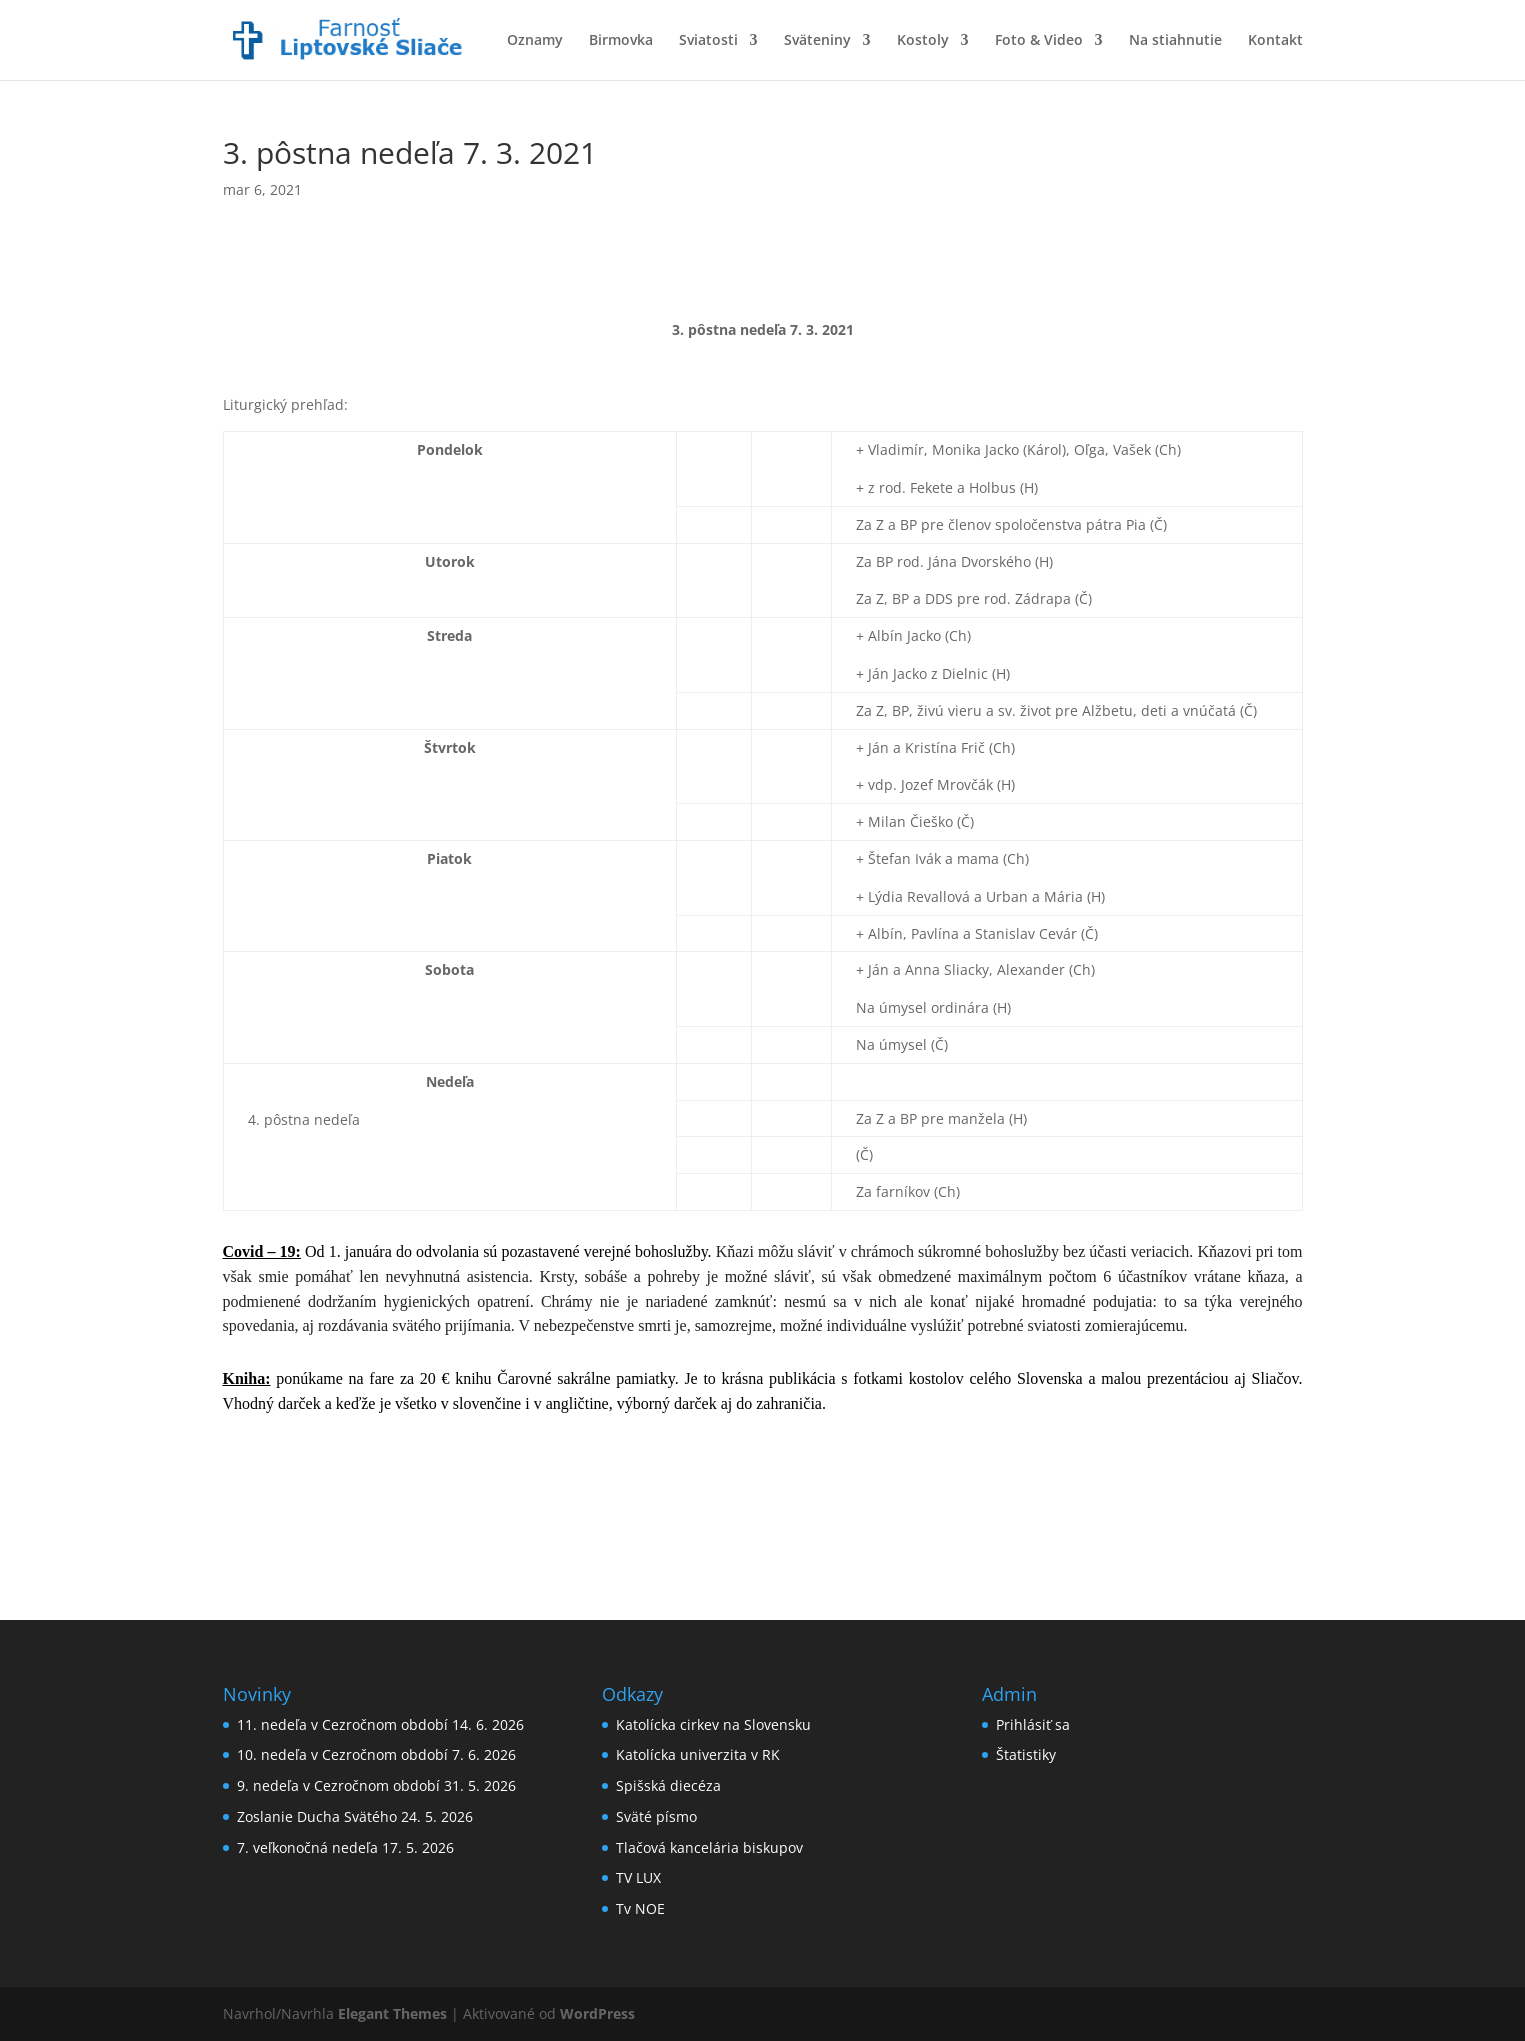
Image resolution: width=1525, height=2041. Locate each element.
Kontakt (1275, 41)
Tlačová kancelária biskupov (709, 1847)
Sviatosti (708, 41)
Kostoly (923, 41)
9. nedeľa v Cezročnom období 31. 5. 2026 (376, 1785)
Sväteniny (817, 41)
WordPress (597, 2013)
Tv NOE (640, 1908)
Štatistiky (1026, 1754)
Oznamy (535, 41)
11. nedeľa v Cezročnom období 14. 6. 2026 (380, 1724)
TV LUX (638, 1877)
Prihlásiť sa (1033, 1724)
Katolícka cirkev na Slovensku (713, 1724)
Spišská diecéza (668, 1785)
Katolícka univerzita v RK (698, 1754)
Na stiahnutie (1175, 41)
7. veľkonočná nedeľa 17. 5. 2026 (345, 1847)
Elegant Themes (392, 2013)
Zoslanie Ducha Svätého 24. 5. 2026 (355, 1816)
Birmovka (621, 41)
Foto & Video (1039, 41)
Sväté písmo (656, 1816)
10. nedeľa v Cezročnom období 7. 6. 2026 (376, 1754)
